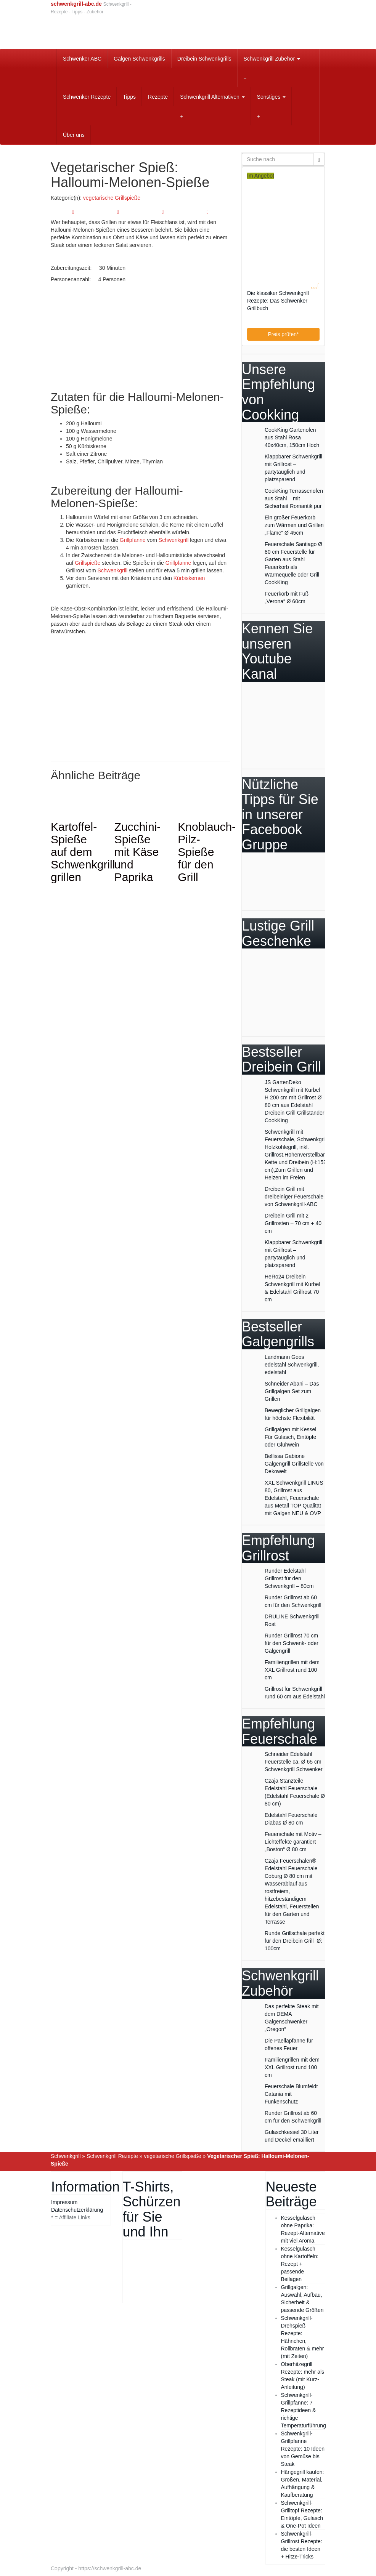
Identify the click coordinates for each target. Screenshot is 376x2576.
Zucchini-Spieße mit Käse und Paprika (137, 851)
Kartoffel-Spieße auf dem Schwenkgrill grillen (83, 851)
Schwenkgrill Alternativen (212, 97)
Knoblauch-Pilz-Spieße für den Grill (207, 851)
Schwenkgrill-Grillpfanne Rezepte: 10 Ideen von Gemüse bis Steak (303, 2448)
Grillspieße (87, 563)
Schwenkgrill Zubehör (271, 59)
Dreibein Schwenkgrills (204, 59)
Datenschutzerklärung (77, 2210)
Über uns (74, 135)
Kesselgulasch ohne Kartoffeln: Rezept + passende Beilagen (300, 2264)
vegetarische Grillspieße (111, 198)
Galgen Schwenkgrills (139, 59)
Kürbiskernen (189, 578)
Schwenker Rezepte (87, 97)
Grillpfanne (133, 540)
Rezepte (158, 97)
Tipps (129, 97)
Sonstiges (271, 97)
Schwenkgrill (174, 540)
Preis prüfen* (283, 334)
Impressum (64, 2202)
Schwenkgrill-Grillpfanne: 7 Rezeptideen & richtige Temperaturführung (303, 2410)
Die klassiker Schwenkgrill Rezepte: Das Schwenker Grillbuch (278, 300)
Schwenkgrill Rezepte (112, 2156)
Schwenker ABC (82, 59)
